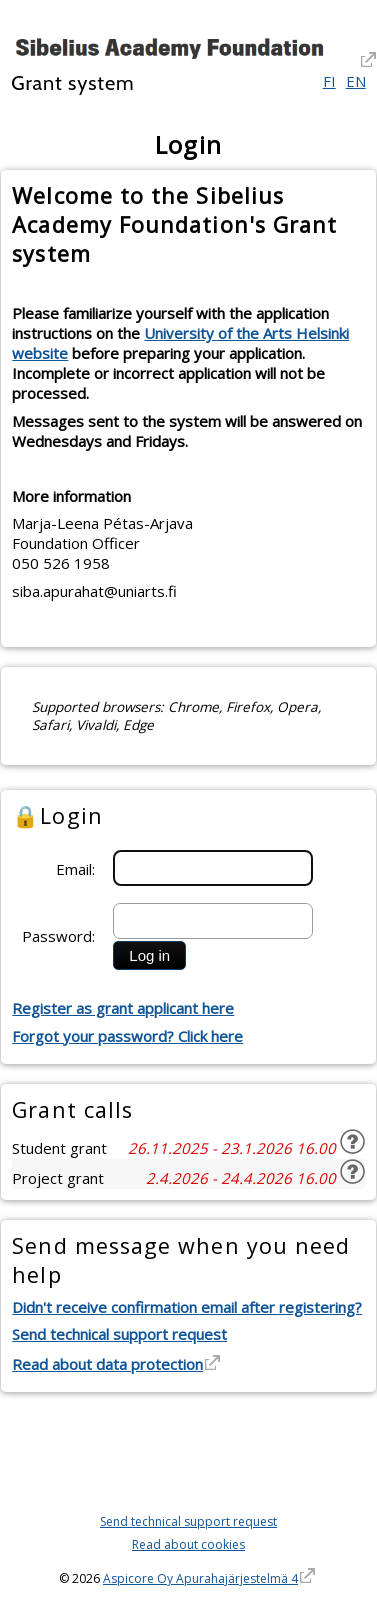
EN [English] (356, 81)
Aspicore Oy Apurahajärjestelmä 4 (200, 1578)
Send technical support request (119, 1334)
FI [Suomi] (329, 81)
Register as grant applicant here (123, 1008)
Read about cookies (188, 1544)
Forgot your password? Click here (127, 1036)
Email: (75, 869)
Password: (58, 936)
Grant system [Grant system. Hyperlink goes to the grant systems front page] (72, 83)
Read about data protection (107, 1364)
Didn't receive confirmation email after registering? (187, 1307)
